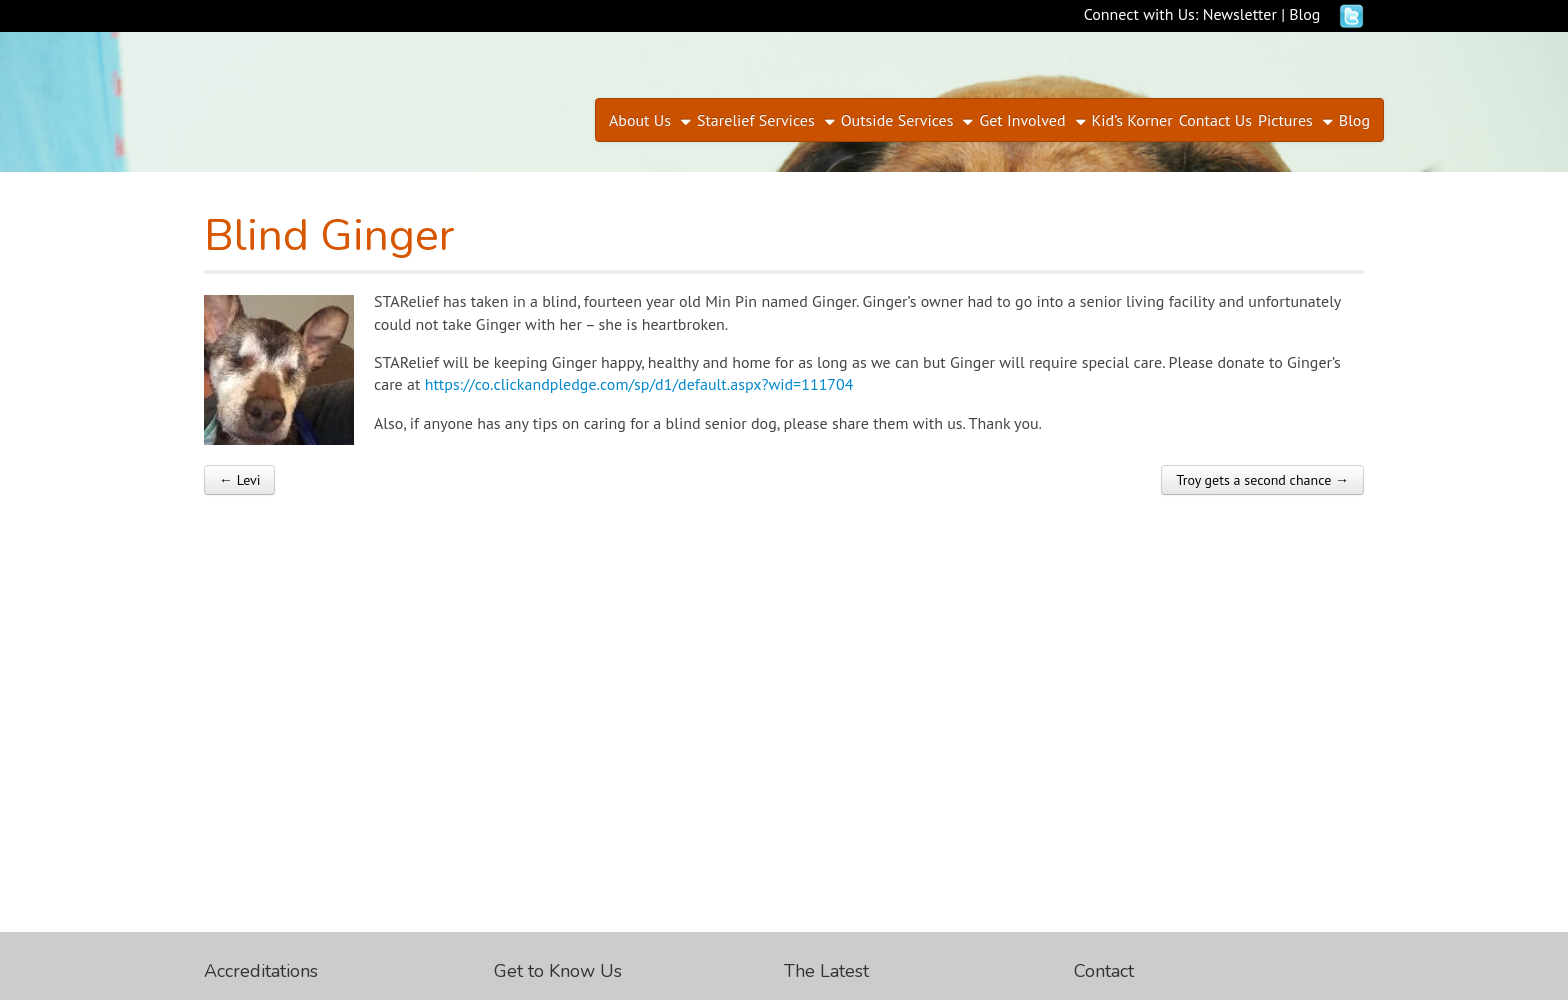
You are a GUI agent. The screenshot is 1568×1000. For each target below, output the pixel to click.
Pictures (1285, 120)
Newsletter (1240, 14)
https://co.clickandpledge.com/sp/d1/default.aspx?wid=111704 (639, 384)
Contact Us (1215, 120)
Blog (1304, 14)
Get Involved (1022, 120)
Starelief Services (756, 120)
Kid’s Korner (1132, 120)
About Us (640, 120)
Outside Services (897, 120)
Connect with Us (1139, 14)
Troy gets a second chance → (1262, 480)
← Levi (239, 480)
